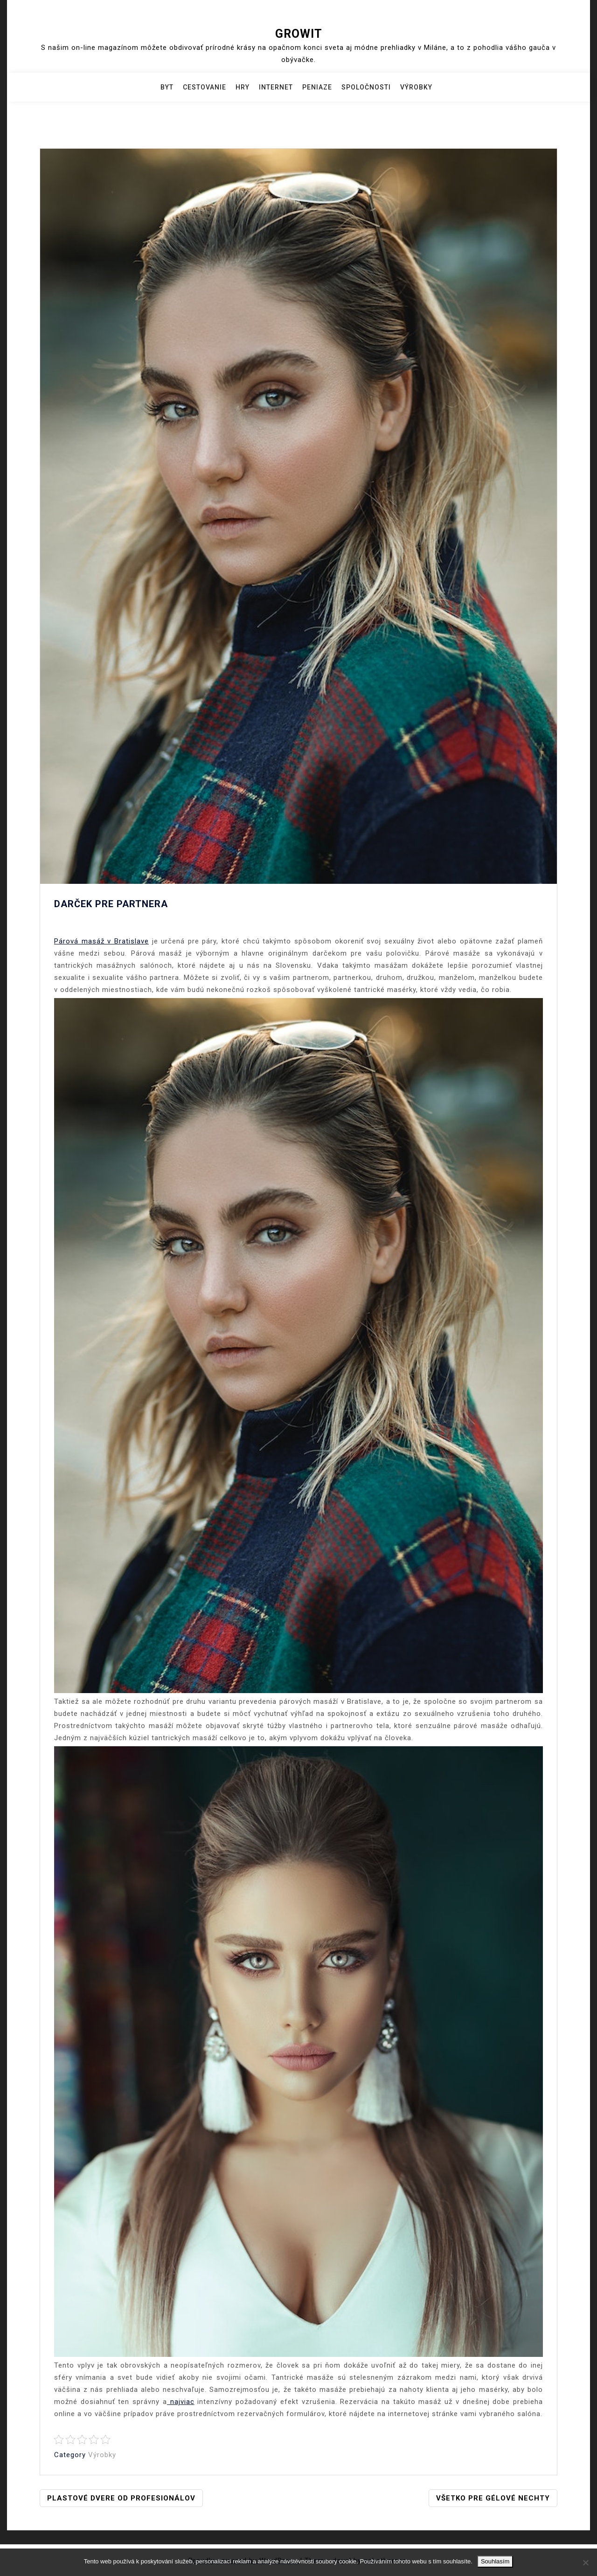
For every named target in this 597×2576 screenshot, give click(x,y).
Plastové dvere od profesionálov (121, 2498)
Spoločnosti (366, 87)
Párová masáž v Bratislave (101, 941)
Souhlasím (495, 2561)
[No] (585, 2562)
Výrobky (416, 87)
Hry (243, 87)
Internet (276, 87)
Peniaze (317, 87)
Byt (167, 87)
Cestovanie (204, 87)
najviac (180, 2401)
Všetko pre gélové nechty (493, 2498)
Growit (298, 34)
